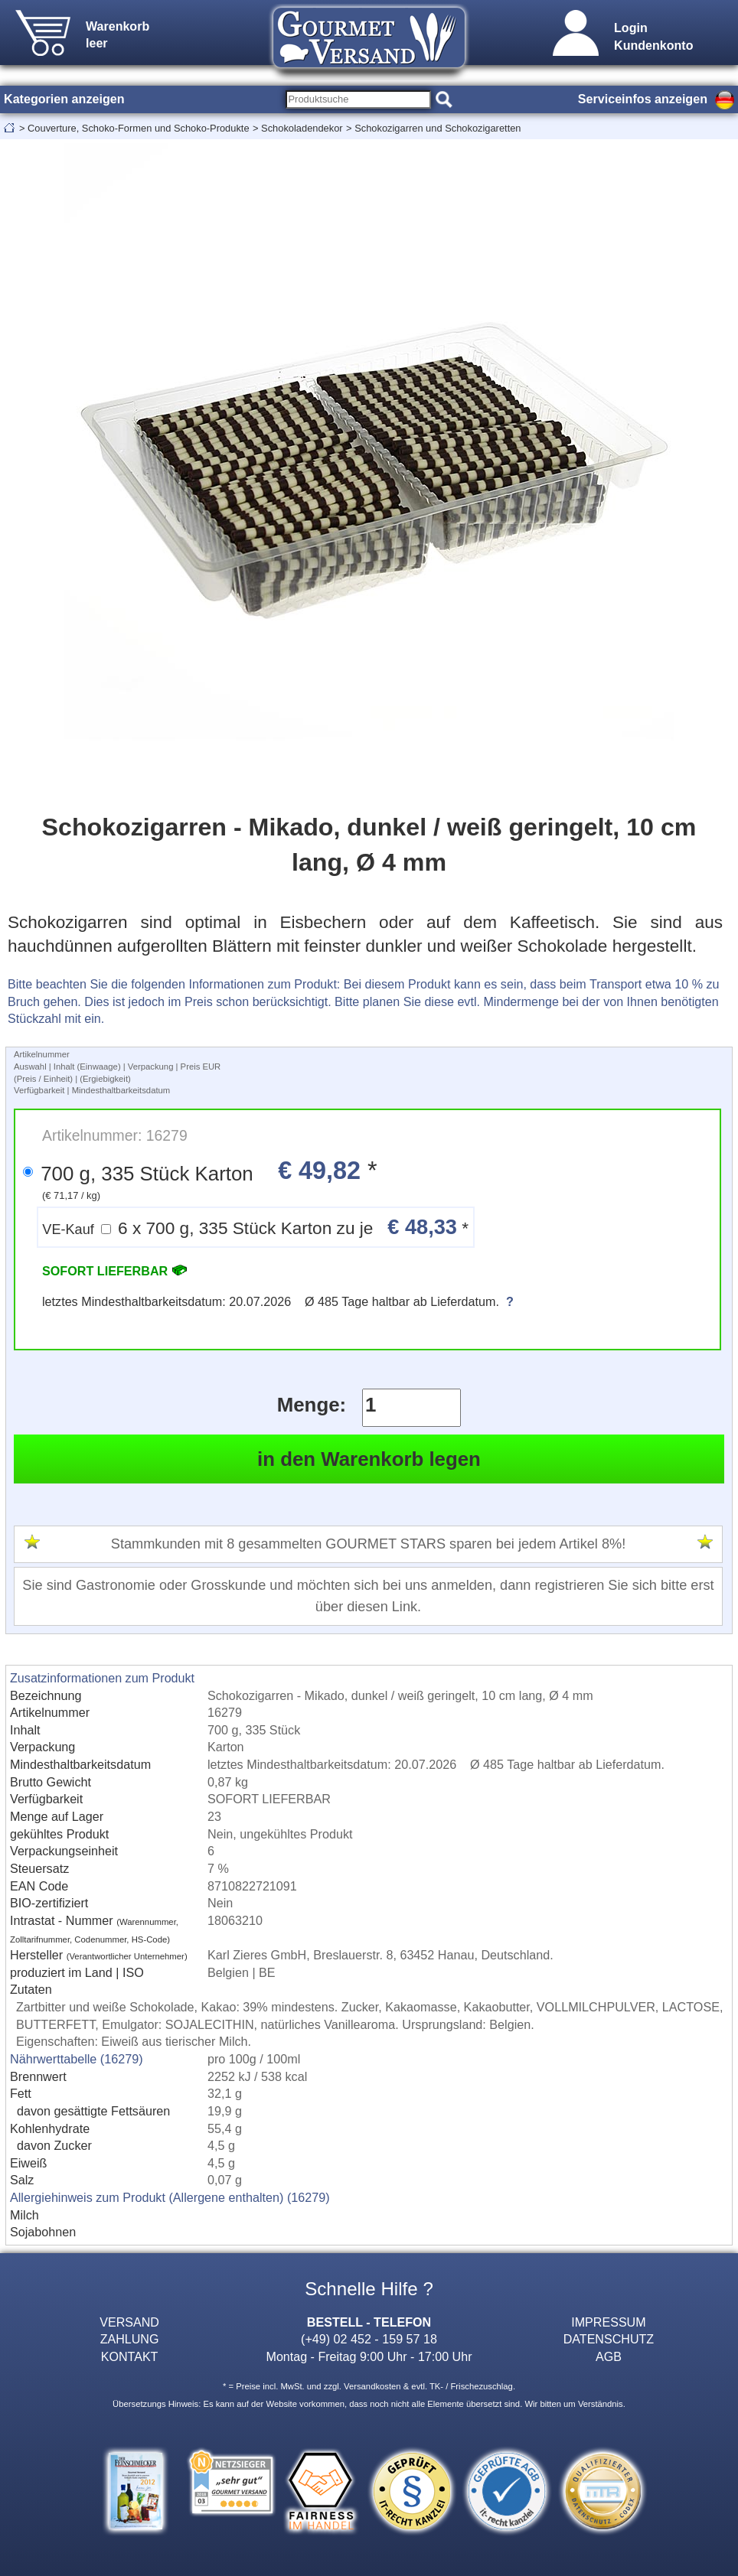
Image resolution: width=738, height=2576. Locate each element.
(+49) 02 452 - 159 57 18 (369, 2339)
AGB (609, 2356)
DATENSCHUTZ (609, 2339)
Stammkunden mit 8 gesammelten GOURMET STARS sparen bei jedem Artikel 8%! (368, 1544)
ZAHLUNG (129, 2339)
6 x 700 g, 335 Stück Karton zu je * (255, 1227)
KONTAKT (129, 2356)
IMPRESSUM (608, 2322)
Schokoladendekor (302, 128)
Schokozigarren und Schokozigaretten (437, 128)
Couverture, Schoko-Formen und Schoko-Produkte (138, 128)
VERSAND (129, 2322)
